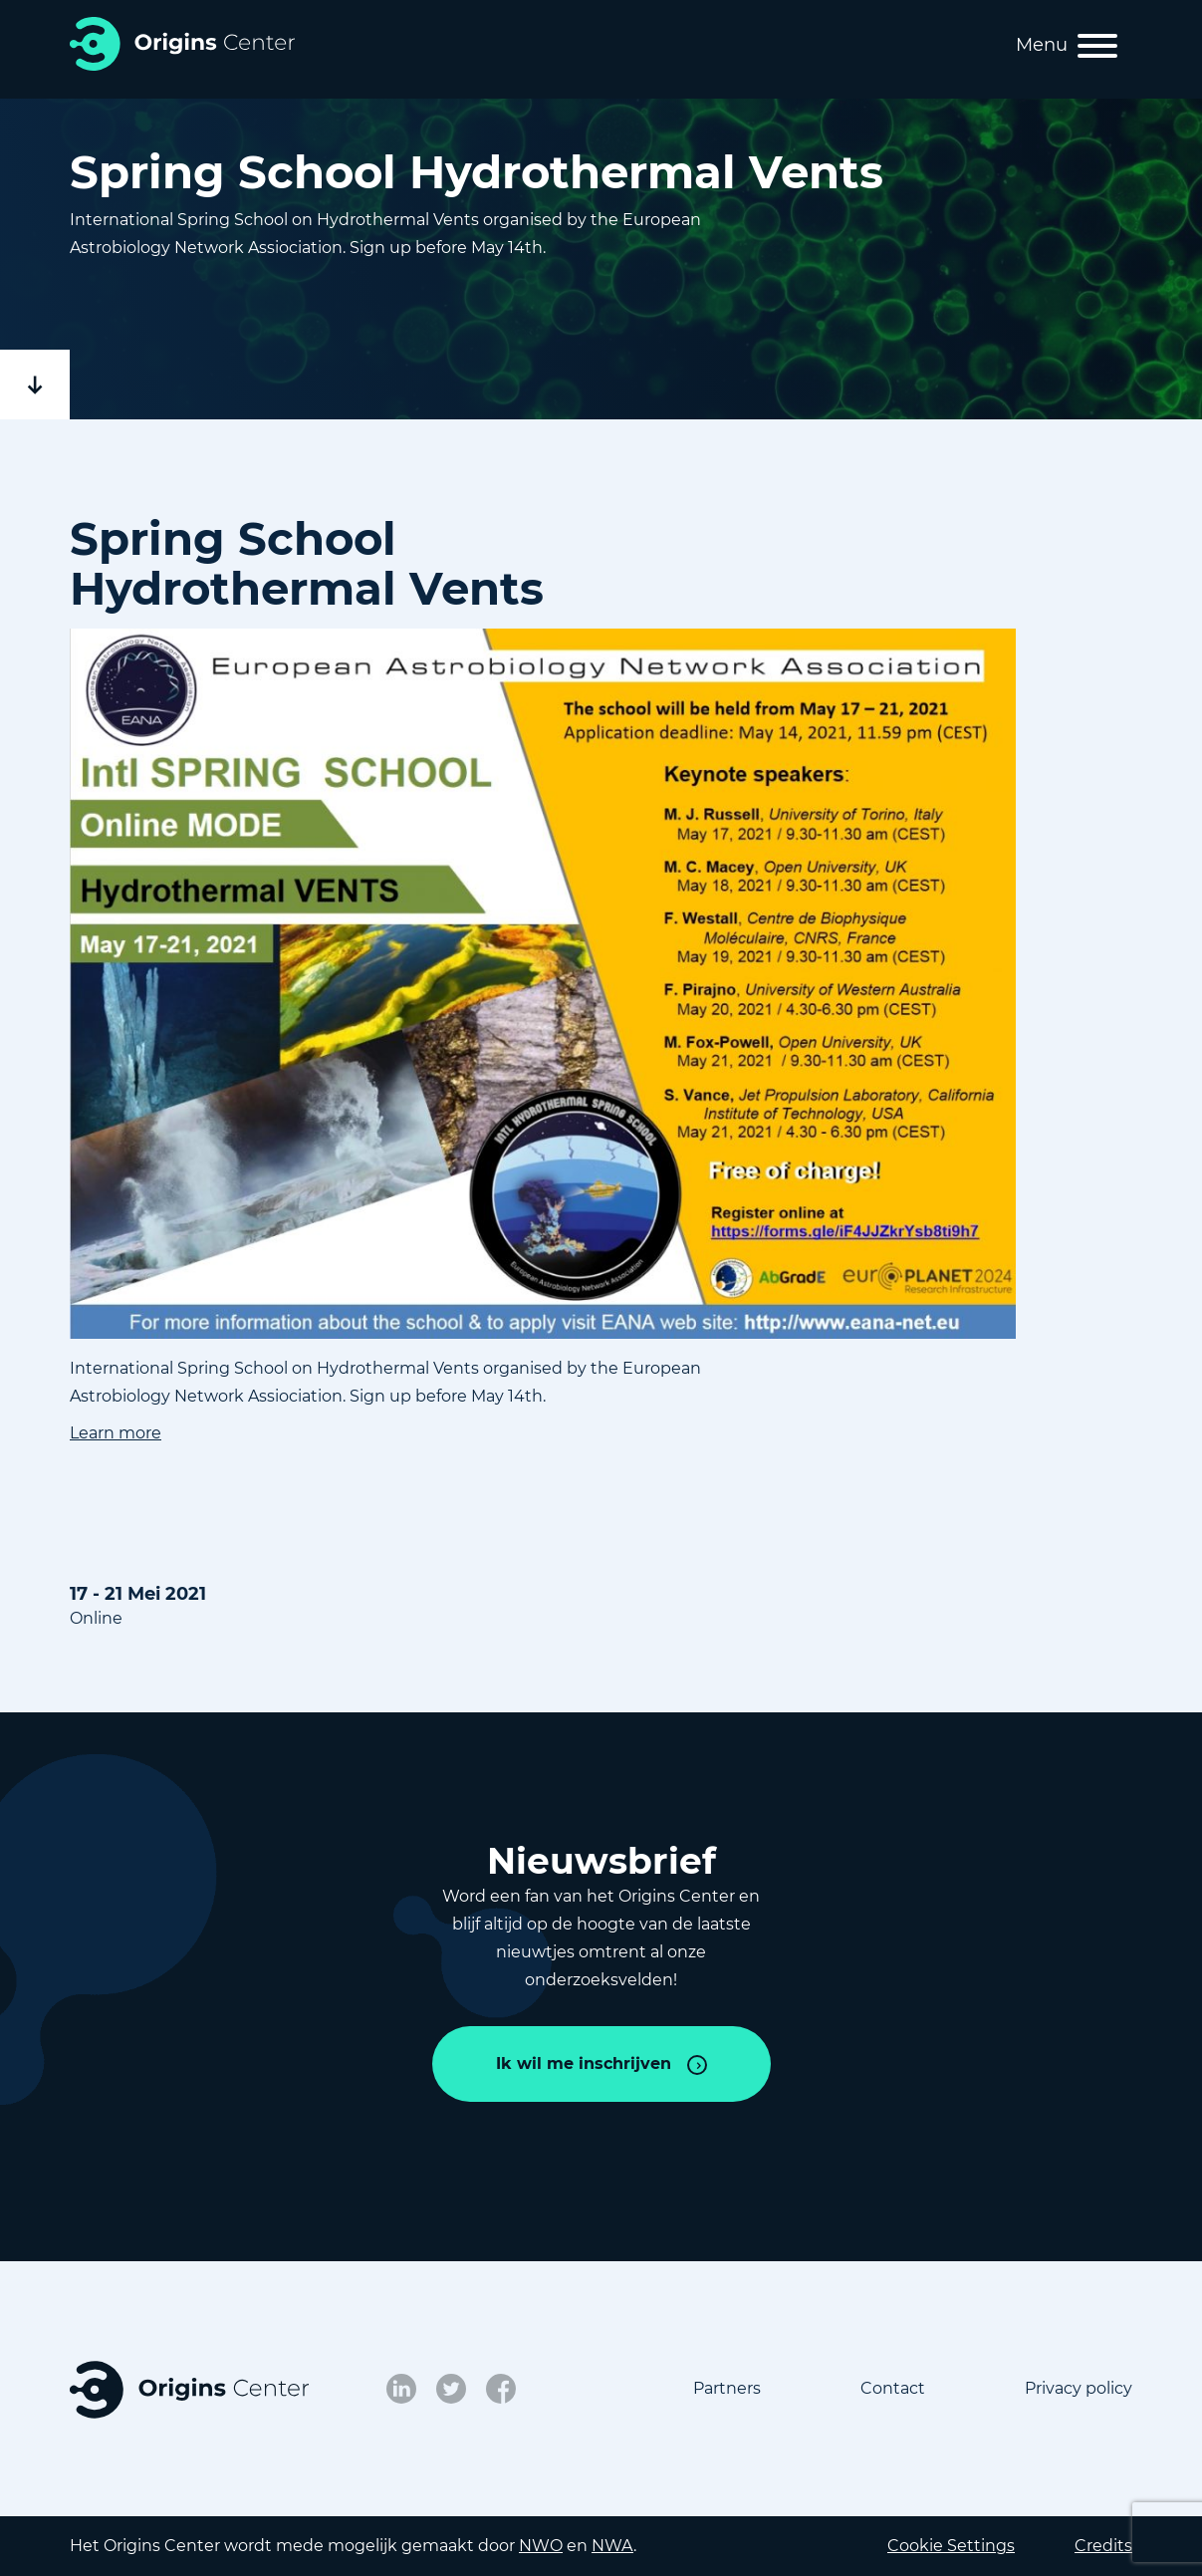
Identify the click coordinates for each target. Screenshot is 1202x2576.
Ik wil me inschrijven (583, 2063)
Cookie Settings (951, 2545)
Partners (727, 2388)
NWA (612, 2545)
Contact (892, 2388)
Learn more (115, 1432)
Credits (1103, 2545)
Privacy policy (1078, 2388)
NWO (541, 2545)
